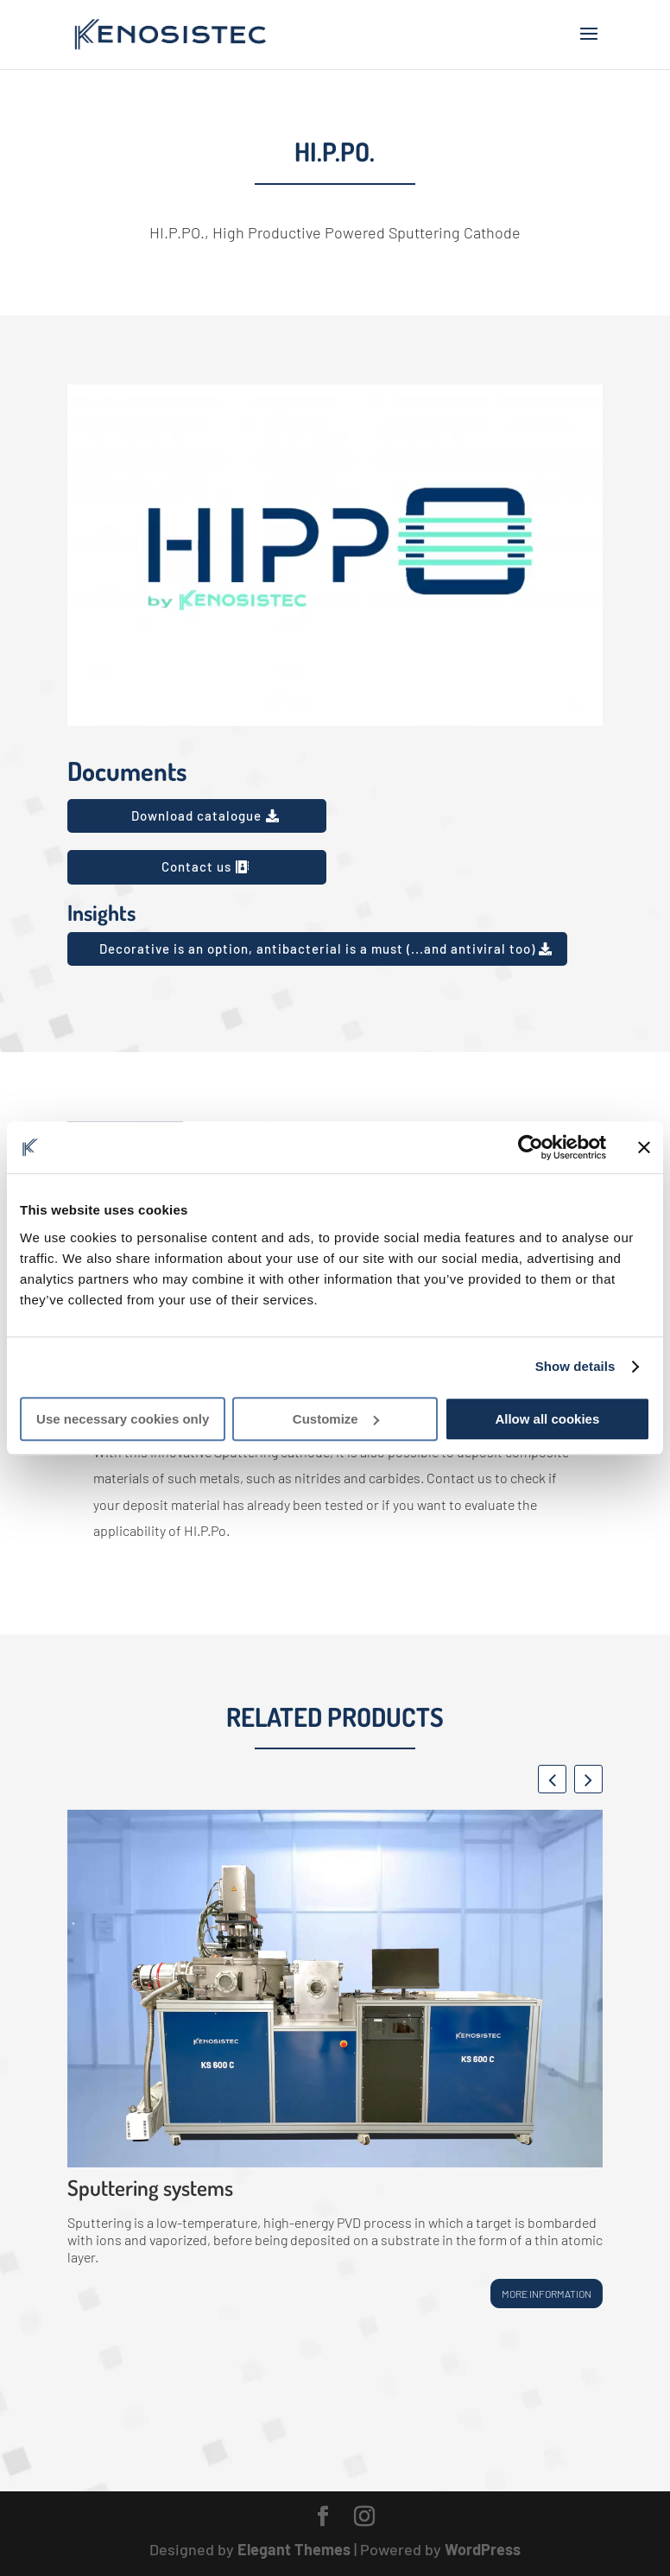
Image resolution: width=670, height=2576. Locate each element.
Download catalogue (196, 815)
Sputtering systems (150, 2187)
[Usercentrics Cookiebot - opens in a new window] (530, 1147)
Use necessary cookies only (122, 1419)
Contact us (196, 866)
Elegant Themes (294, 2549)
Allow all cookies (547, 1419)
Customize (336, 1419)
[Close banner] (644, 1147)
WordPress (483, 2549)
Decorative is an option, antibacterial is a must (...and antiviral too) (317, 948)
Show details (575, 1366)
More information (546, 2293)
